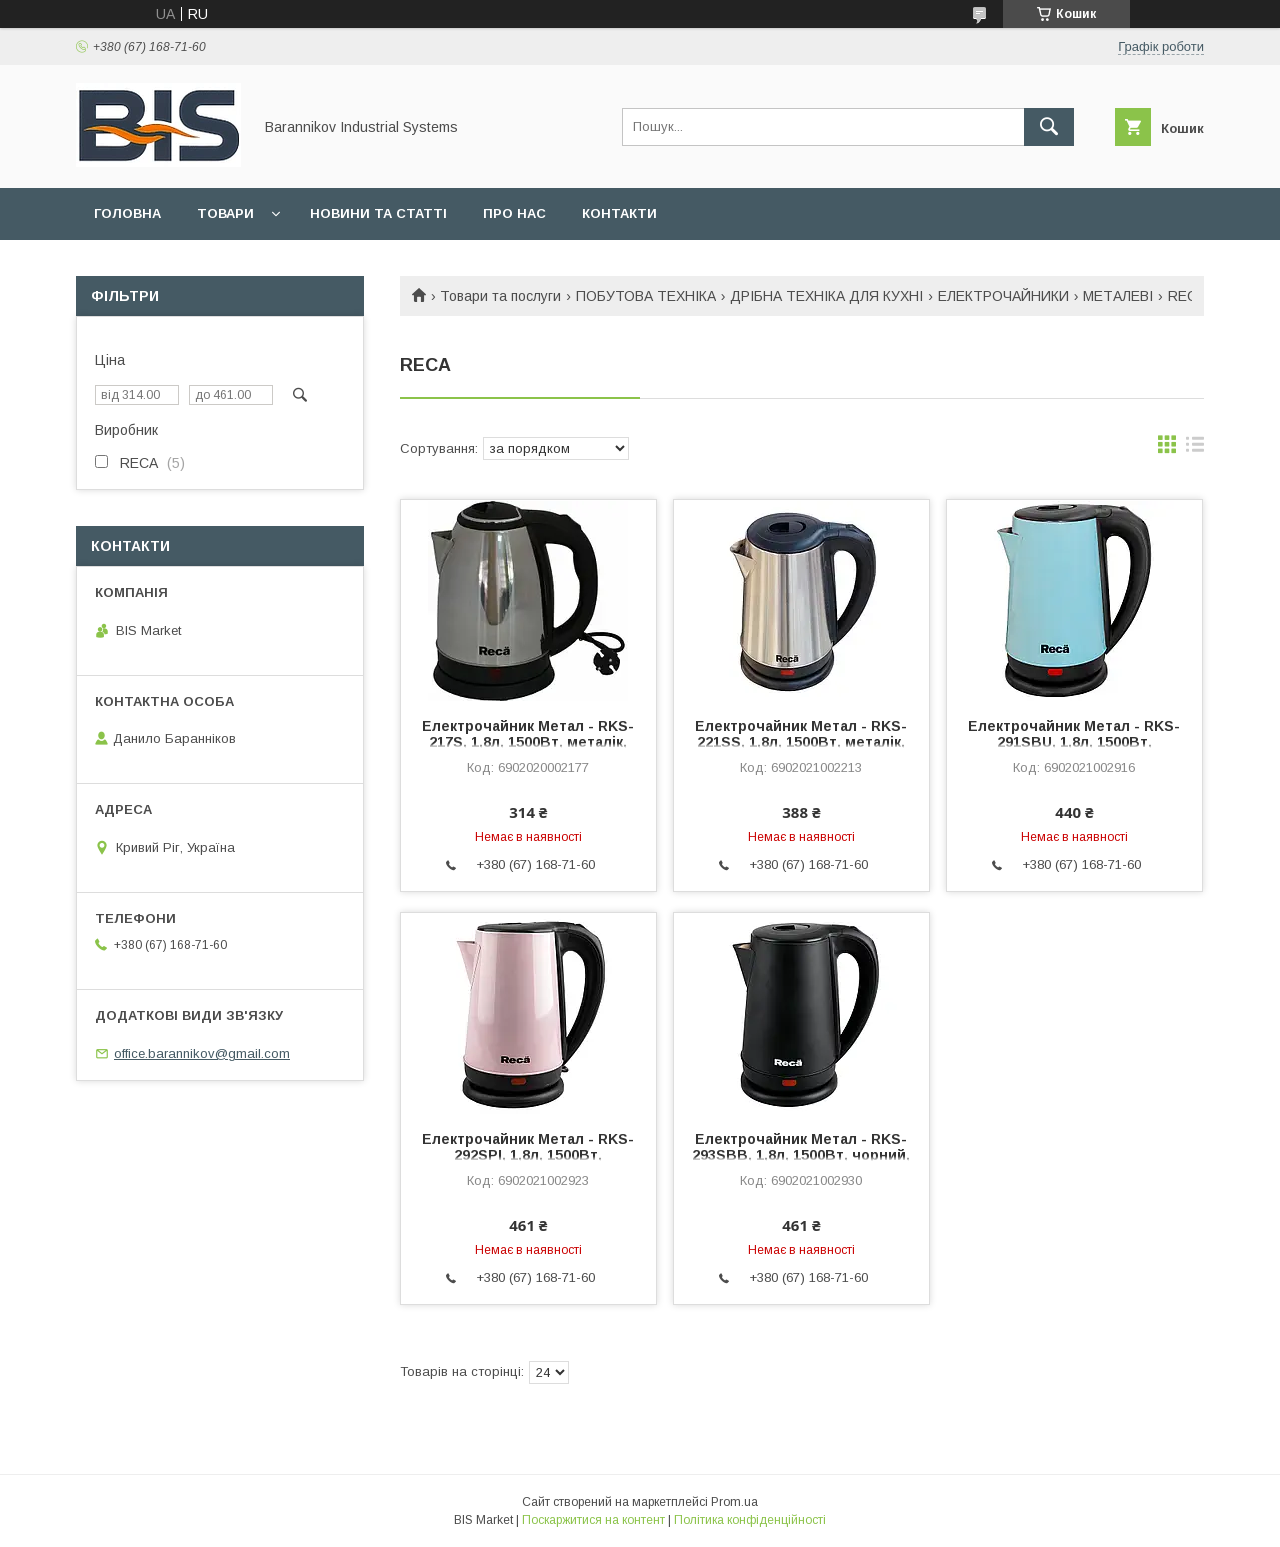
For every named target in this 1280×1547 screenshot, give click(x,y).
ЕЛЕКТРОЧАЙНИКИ (1003, 296)
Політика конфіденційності (750, 1520)
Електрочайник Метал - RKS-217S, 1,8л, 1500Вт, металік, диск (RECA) (528, 742)
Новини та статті (378, 213)
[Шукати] (1049, 127)
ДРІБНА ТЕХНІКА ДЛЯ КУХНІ (826, 296)
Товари (225, 213)
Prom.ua (734, 1502)
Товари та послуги (500, 296)
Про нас (514, 213)
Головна (127, 213)
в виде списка (1195, 449)
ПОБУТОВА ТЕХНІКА (646, 296)
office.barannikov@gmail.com (202, 1053)
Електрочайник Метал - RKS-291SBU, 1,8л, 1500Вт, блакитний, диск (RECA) (1074, 742)
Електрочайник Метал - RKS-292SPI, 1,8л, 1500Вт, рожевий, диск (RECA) (528, 1155)
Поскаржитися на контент (593, 1520)
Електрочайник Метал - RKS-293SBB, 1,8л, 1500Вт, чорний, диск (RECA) (801, 1155)
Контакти (619, 213)
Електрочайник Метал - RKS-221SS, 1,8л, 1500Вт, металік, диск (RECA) (801, 742)
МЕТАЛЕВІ (1118, 296)
